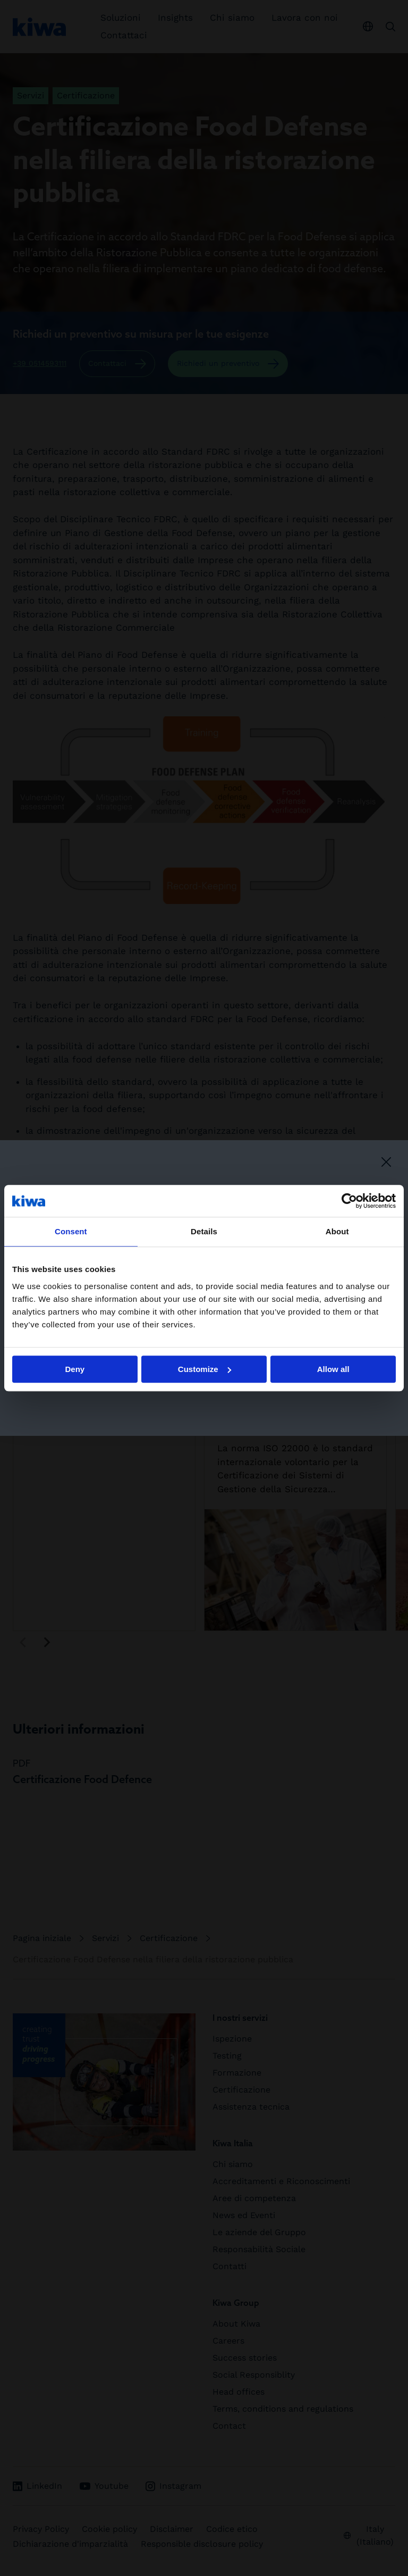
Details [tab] (204, 1231)
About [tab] (337, 1231)
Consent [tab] (71, 1231)
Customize (204, 1369)
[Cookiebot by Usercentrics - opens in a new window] (349, 1201)
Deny (74, 1369)
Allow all (333, 1369)
